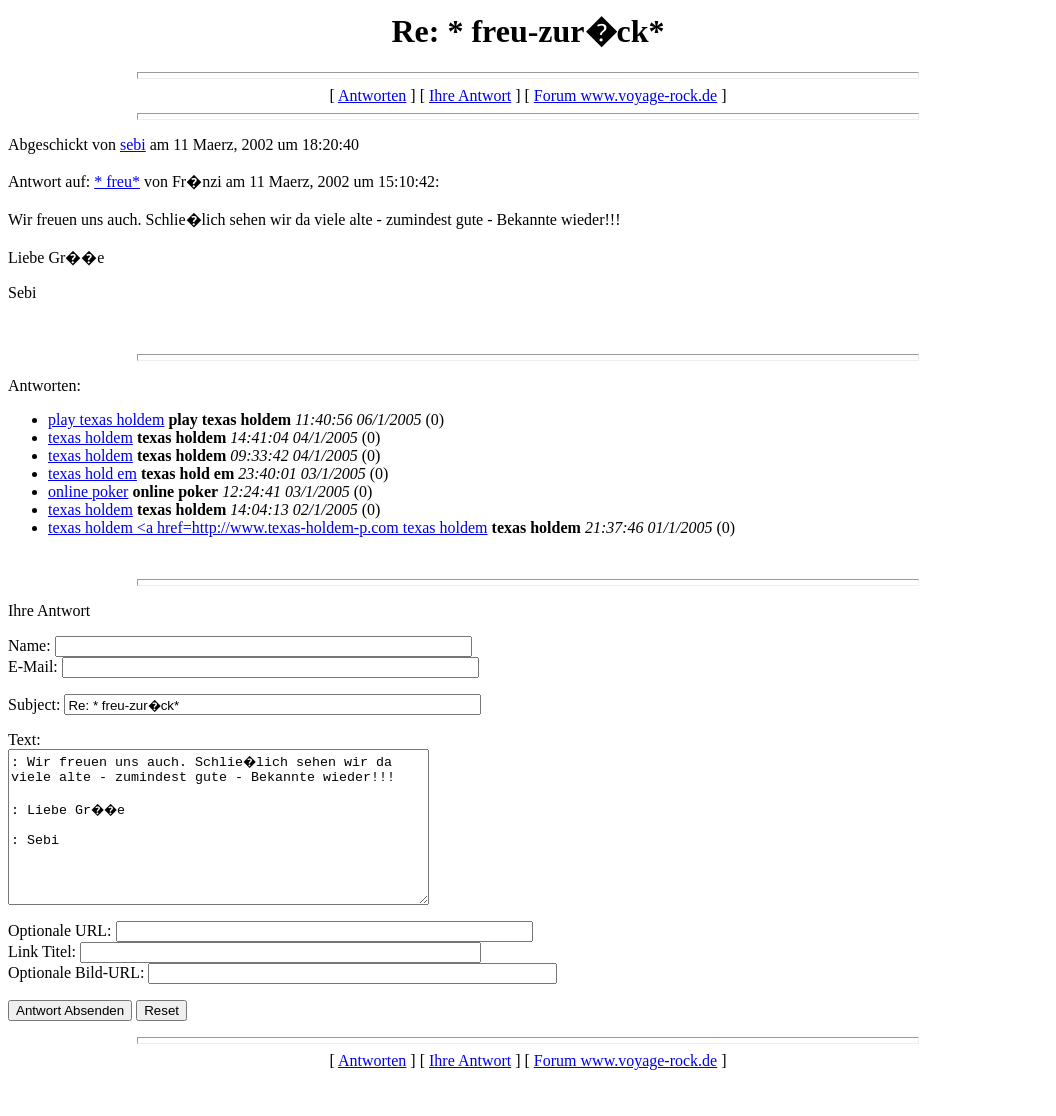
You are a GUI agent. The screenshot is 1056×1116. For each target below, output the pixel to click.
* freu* (117, 181)
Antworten (372, 95)
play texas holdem (106, 419)
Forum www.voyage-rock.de (625, 95)
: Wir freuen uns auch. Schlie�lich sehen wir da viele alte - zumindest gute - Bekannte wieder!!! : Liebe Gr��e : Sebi (243, 842)
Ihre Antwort (470, 95)
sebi (133, 144)
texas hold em (92, 473)
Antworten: (44, 385)
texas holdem (90, 437)
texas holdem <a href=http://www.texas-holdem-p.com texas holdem (268, 527)
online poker (88, 491)
